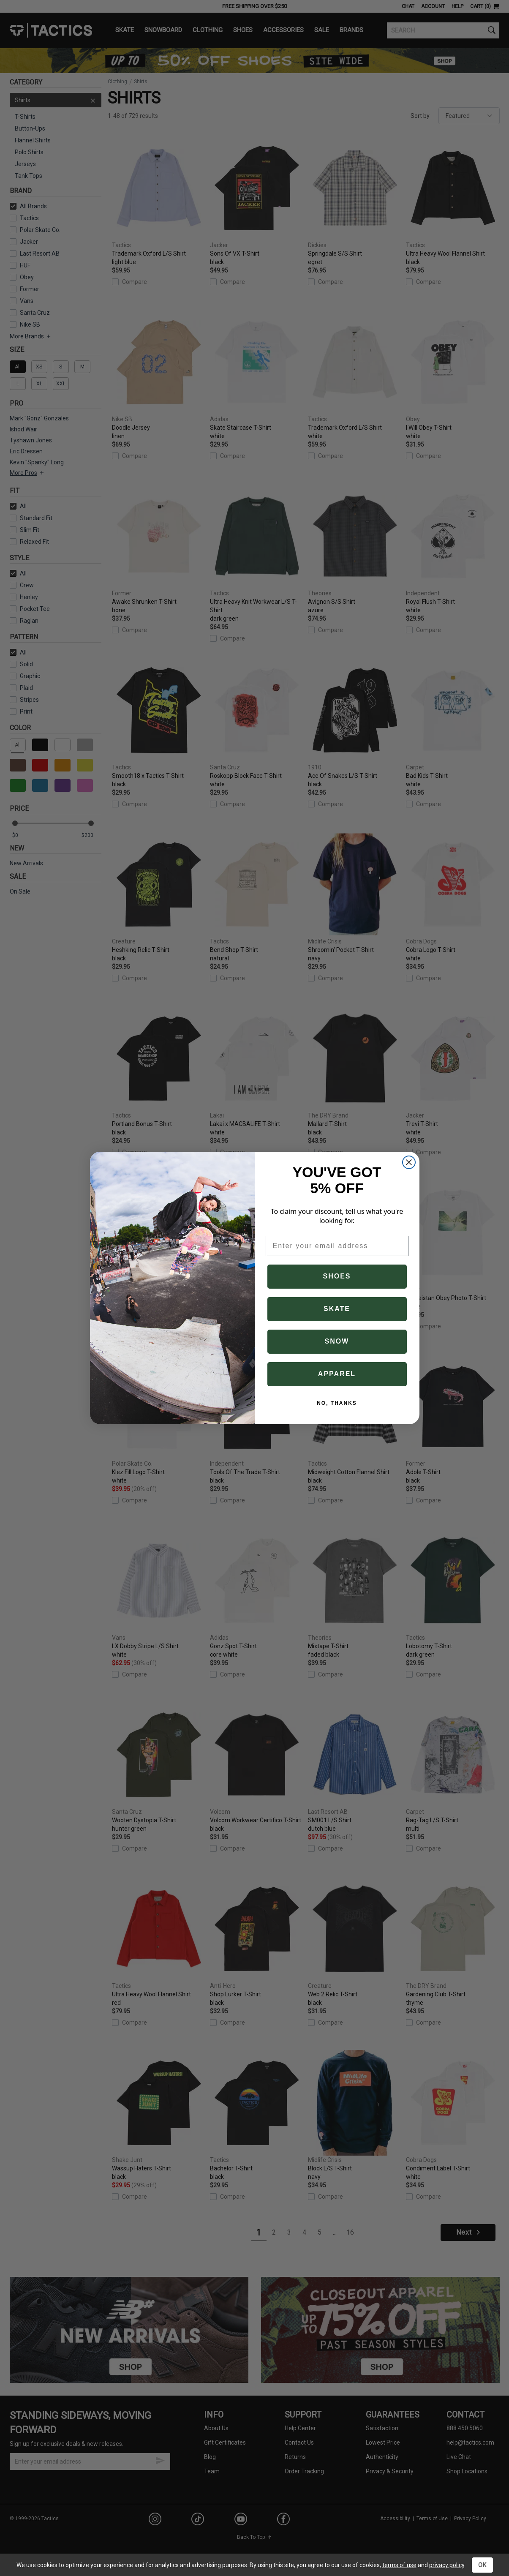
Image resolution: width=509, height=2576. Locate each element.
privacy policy (446, 2565)
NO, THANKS (337, 1403)
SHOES (337, 1276)
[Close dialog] (409, 1162)
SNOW (337, 1341)
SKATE (337, 1308)
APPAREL (337, 1373)
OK (482, 2565)
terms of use (399, 2565)
